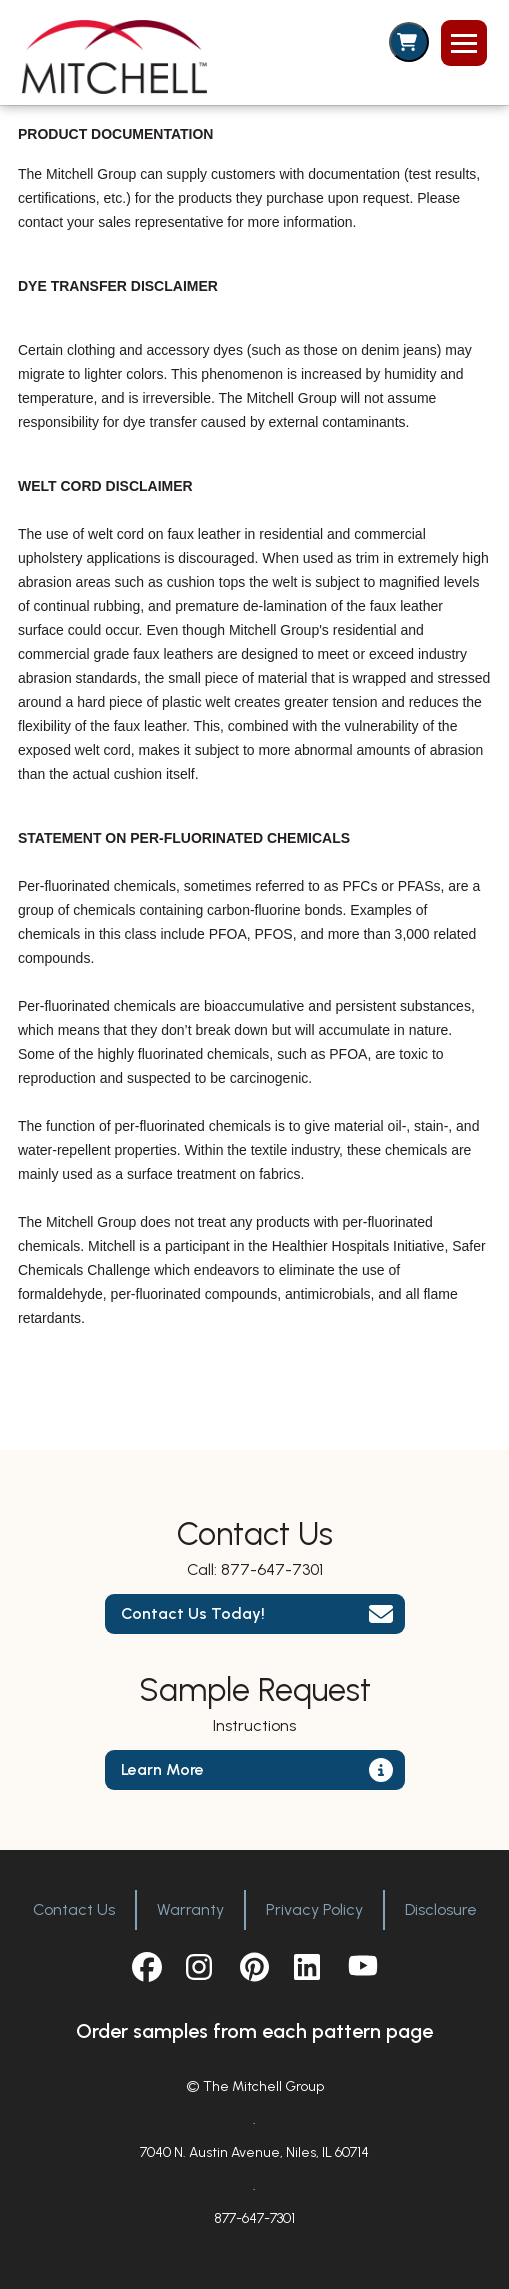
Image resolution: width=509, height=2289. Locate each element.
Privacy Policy (314, 1909)
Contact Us (74, 1909)
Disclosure (441, 1909)
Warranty (190, 1909)
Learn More (162, 1769)
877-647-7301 (272, 1569)
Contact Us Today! (193, 1613)
